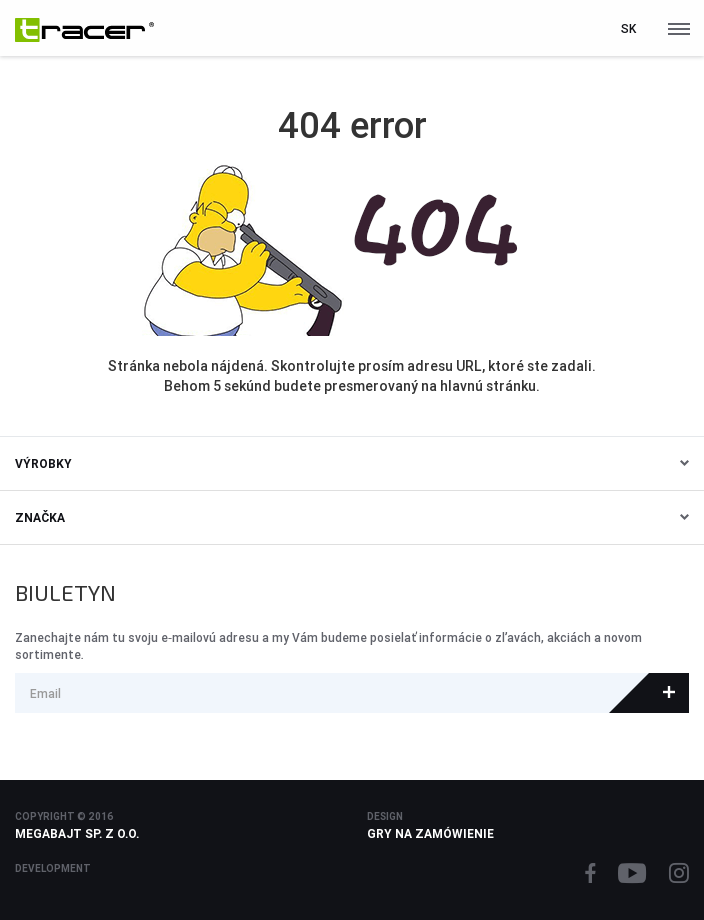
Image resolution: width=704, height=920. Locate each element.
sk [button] (628, 28)
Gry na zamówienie (430, 833)
